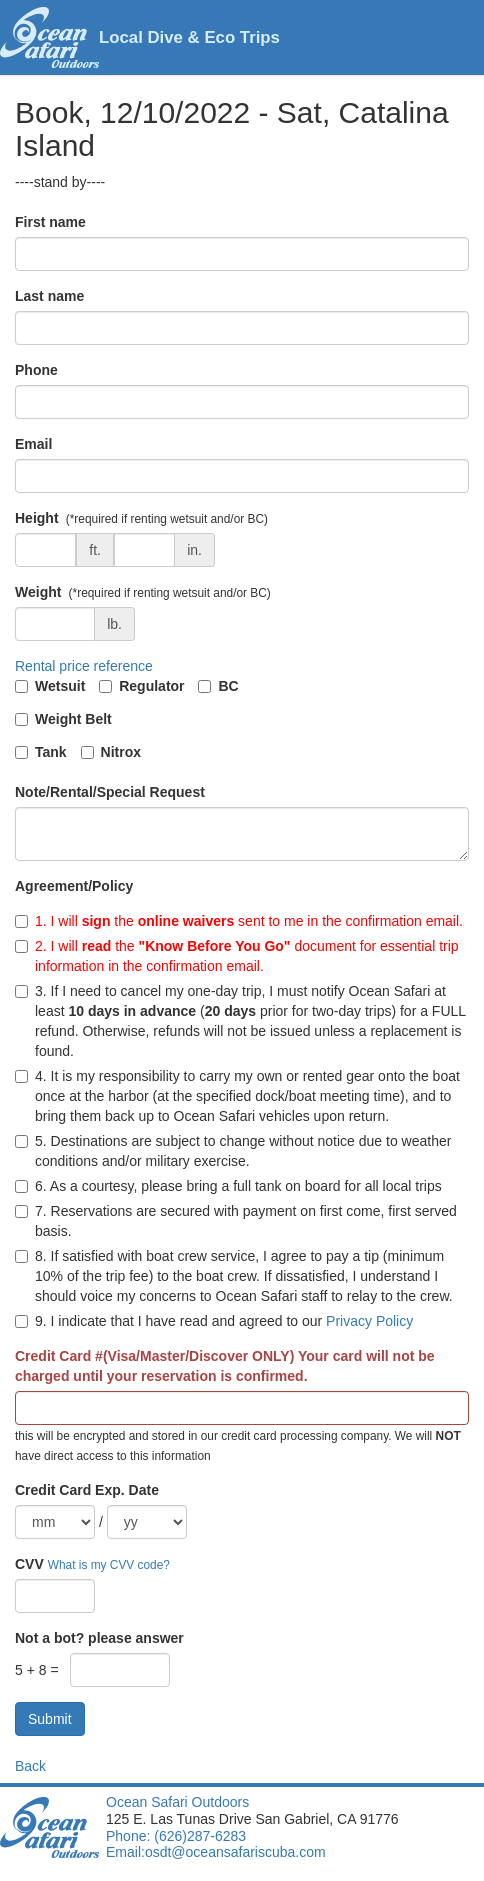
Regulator (151, 686)
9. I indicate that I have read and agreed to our (214, 1321)
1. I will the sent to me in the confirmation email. (239, 921)
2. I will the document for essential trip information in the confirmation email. (237, 956)
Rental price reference (84, 666)
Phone (36, 370)
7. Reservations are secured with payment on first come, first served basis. (236, 1221)
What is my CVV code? (109, 1565)
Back (30, 1766)
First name (50, 222)
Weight (38, 592)
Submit (50, 1719)
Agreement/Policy (74, 886)
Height (37, 518)
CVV (29, 1564)
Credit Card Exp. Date (87, 1490)
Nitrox (121, 752)
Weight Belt (73, 719)
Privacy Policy (369, 1321)
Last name (49, 296)
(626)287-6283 (198, 1836)
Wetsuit (60, 686)
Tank (51, 752)
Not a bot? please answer (99, 1638)
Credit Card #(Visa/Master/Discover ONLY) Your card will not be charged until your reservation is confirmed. (225, 1366)
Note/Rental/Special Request (110, 792)
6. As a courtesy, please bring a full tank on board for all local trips (228, 1186)
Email (33, 444)
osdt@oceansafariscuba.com (235, 1852)
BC (228, 686)
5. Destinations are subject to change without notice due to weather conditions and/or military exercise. (233, 1151)
